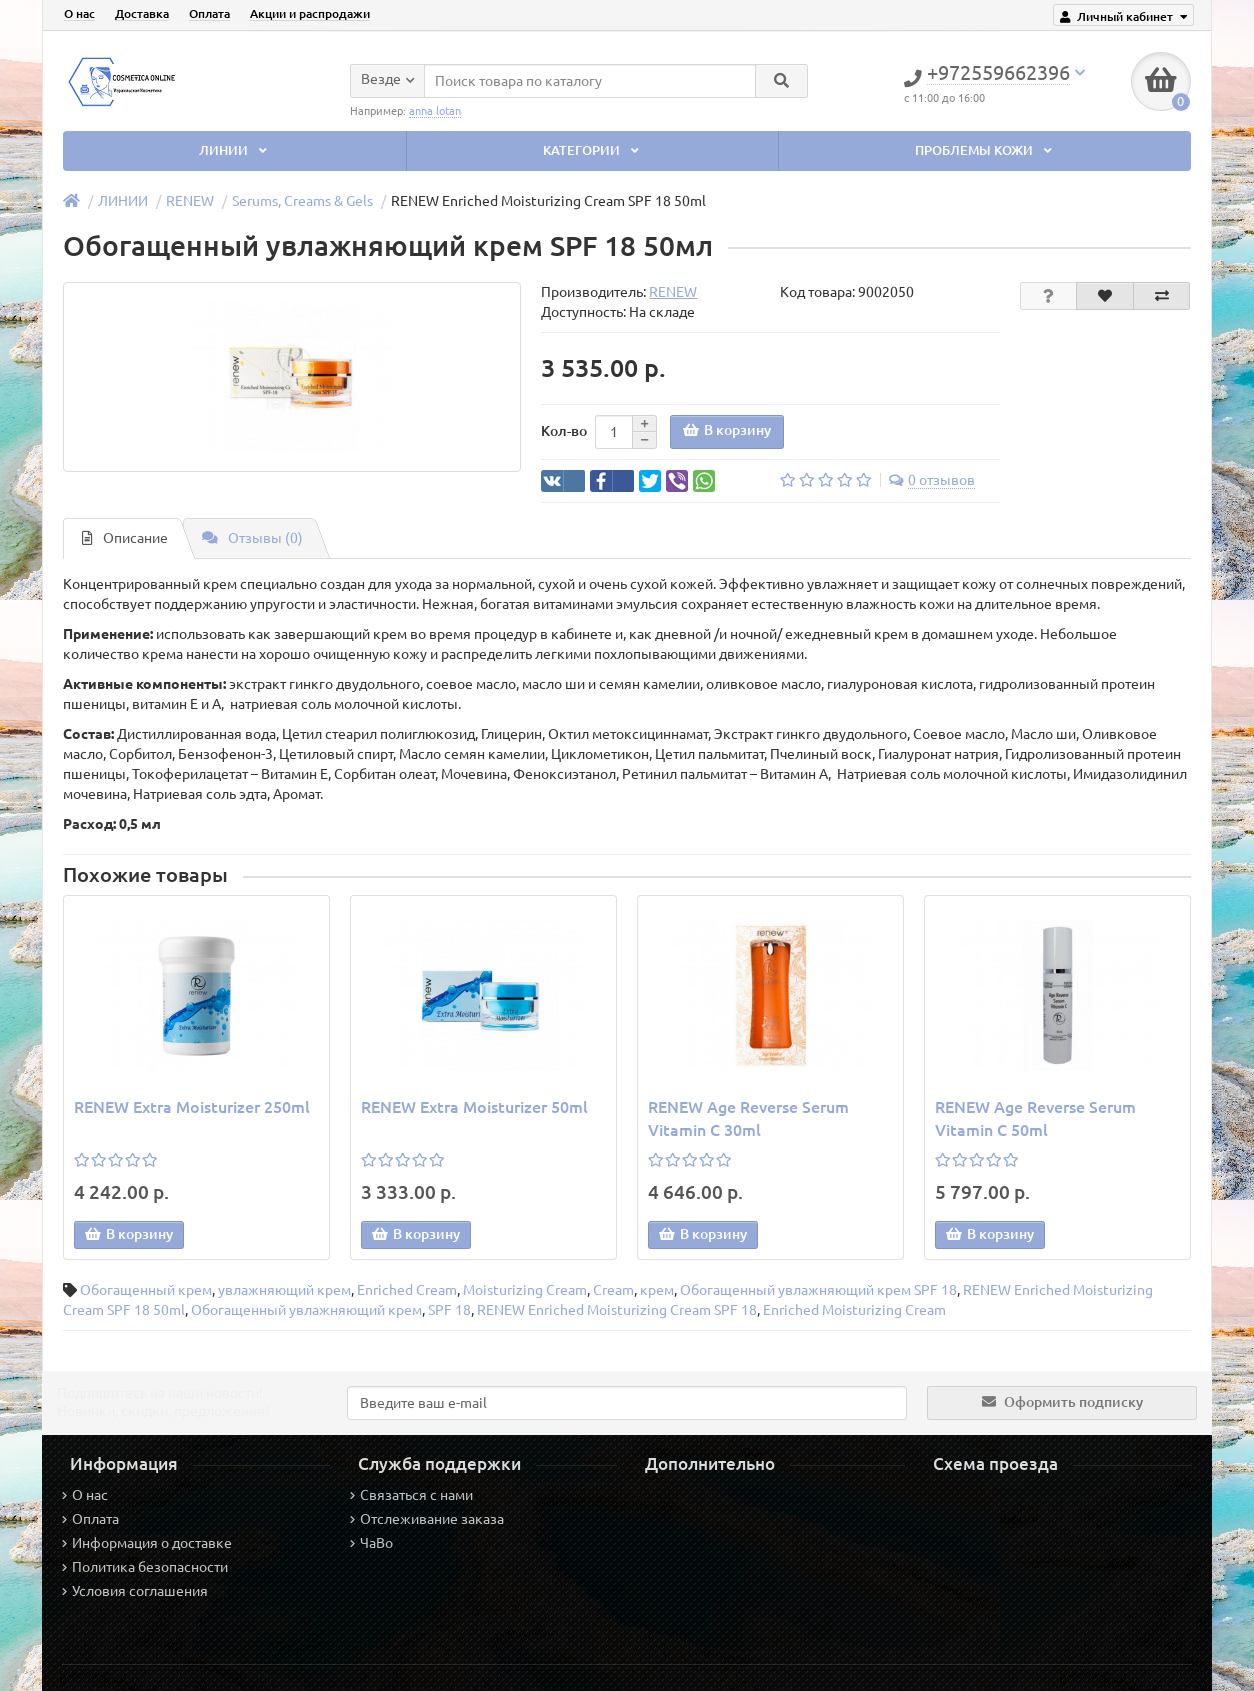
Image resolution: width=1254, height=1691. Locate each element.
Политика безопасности (145, 1567)
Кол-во (564, 431)
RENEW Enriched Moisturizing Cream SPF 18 (617, 1310)
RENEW (190, 201)
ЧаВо (371, 1543)
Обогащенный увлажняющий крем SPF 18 (818, 1290)
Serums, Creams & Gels (302, 201)
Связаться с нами (411, 1495)
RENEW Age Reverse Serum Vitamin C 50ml (1035, 1118)
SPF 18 (449, 1310)
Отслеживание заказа (427, 1519)
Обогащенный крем (146, 1290)
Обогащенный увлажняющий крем (306, 1310)
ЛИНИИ (235, 150)
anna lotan (435, 110)
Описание (125, 538)
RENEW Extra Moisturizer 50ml (474, 1107)
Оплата (209, 13)
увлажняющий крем (284, 1290)
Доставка (142, 13)
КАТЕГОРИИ (593, 150)
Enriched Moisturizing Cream (854, 1310)
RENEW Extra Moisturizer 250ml (192, 1107)
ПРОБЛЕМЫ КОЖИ (985, 150)
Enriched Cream (407, 1290)
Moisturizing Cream (525, 1290)
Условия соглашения (135, 1591)
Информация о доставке (147, 1543)
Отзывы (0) (252, 538)
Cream (613, 1290)
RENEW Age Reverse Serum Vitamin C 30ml (748, 1118)
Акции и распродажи (310, 13)
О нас (79, 13)
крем (657, 1290)
